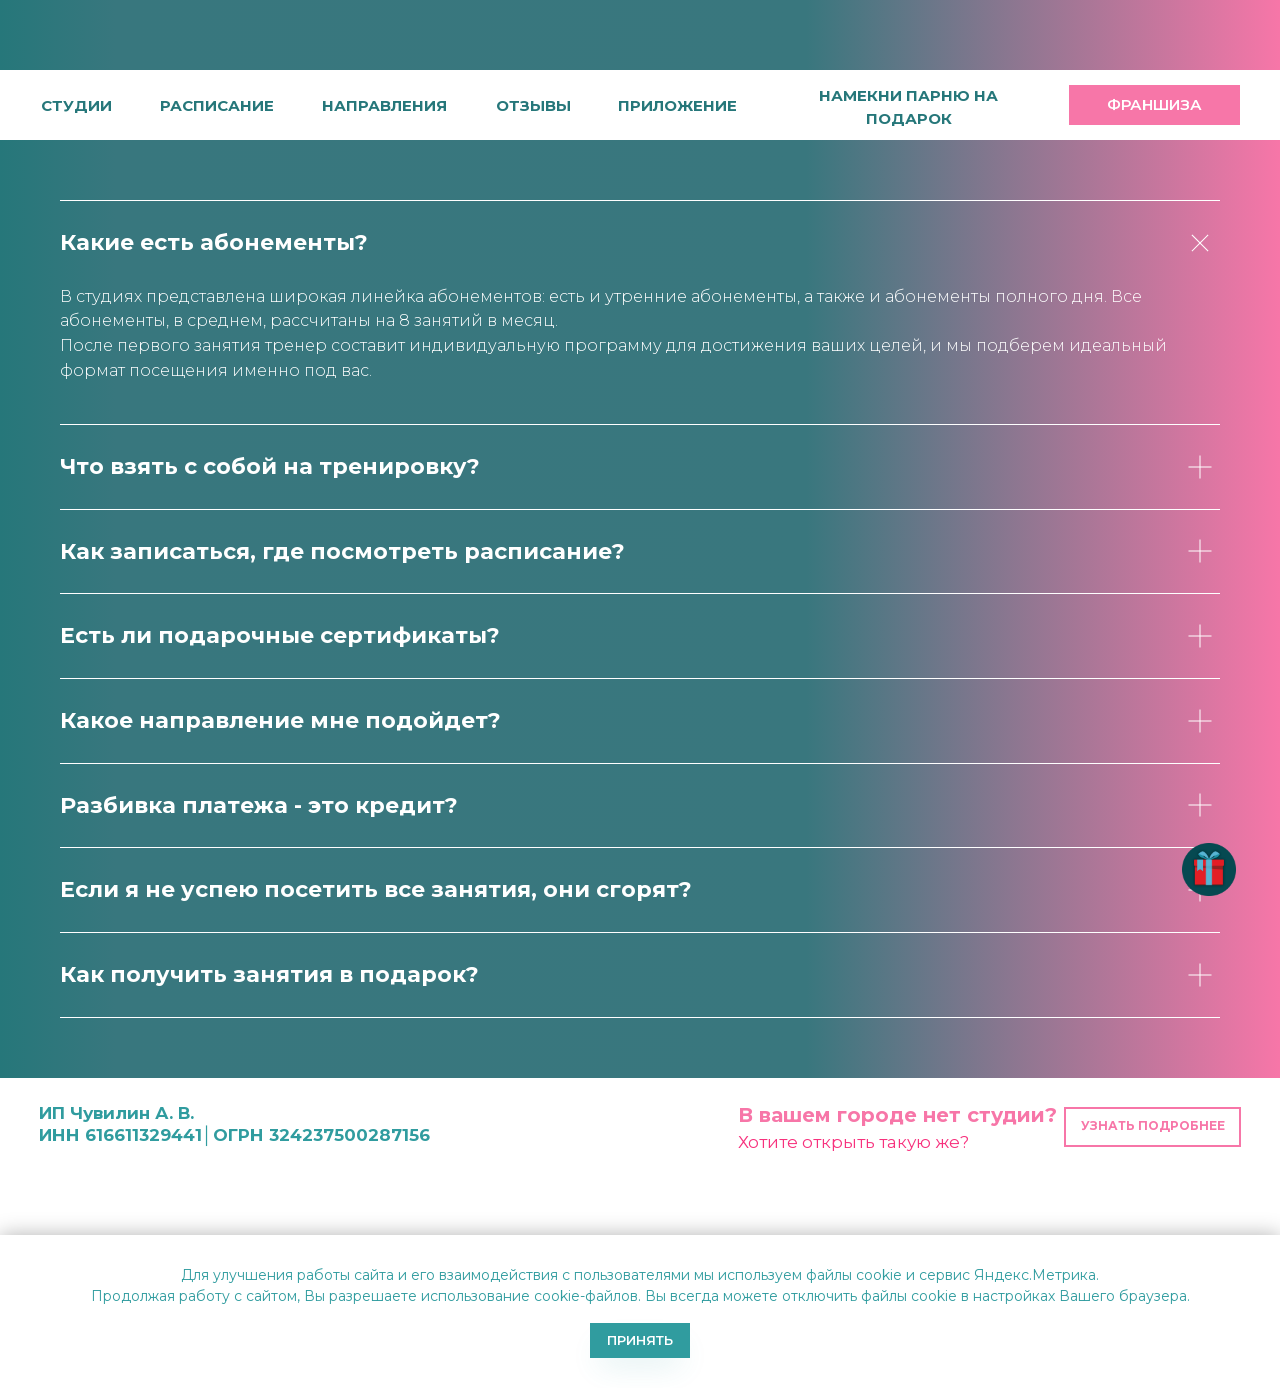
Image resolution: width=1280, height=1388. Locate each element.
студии (76, 105)
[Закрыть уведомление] (1265, 1250)
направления (384, 105)
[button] (533, 105)
